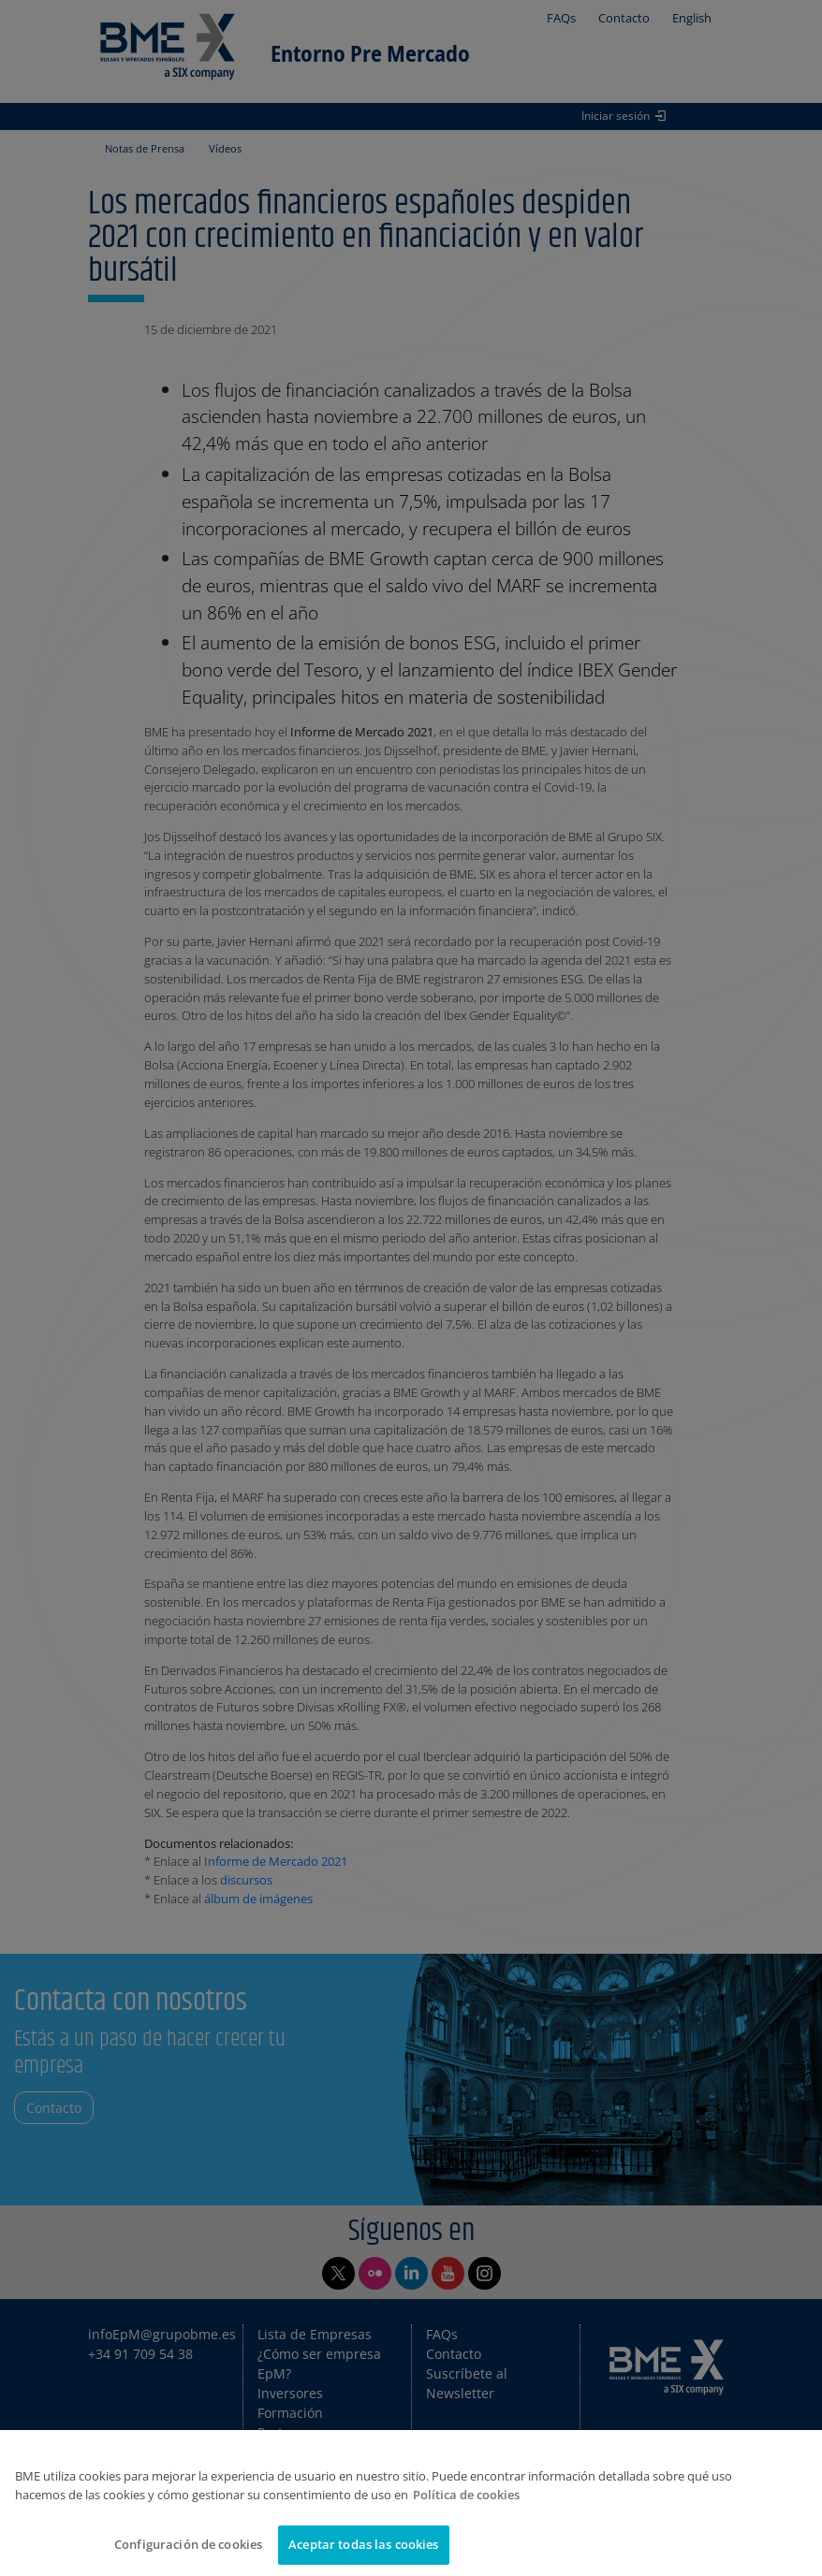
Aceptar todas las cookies (363, 2544)
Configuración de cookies (188, 2544)
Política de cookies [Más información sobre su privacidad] (466, 2494)
